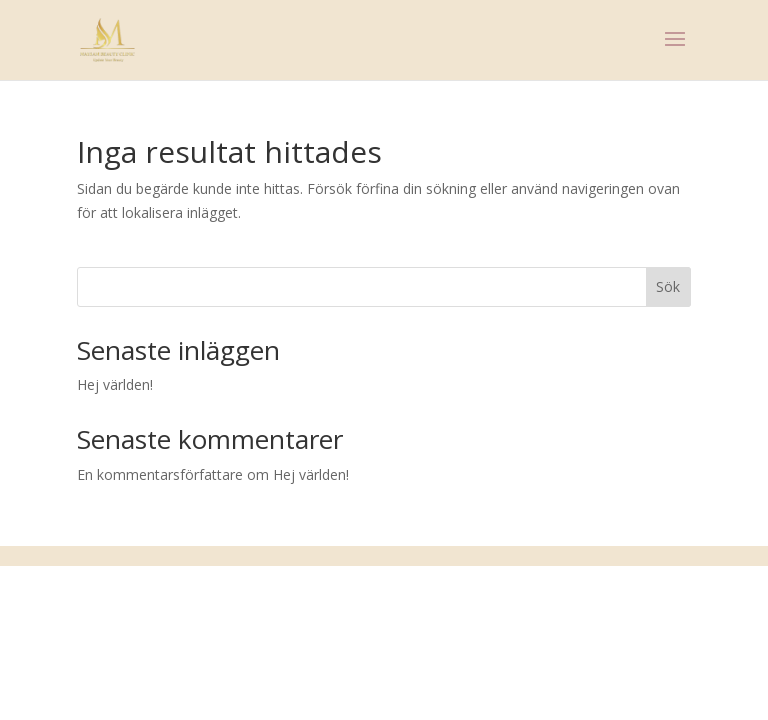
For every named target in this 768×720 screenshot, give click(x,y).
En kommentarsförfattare (160, 474)
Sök (668, 286)
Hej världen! (115, 384)
